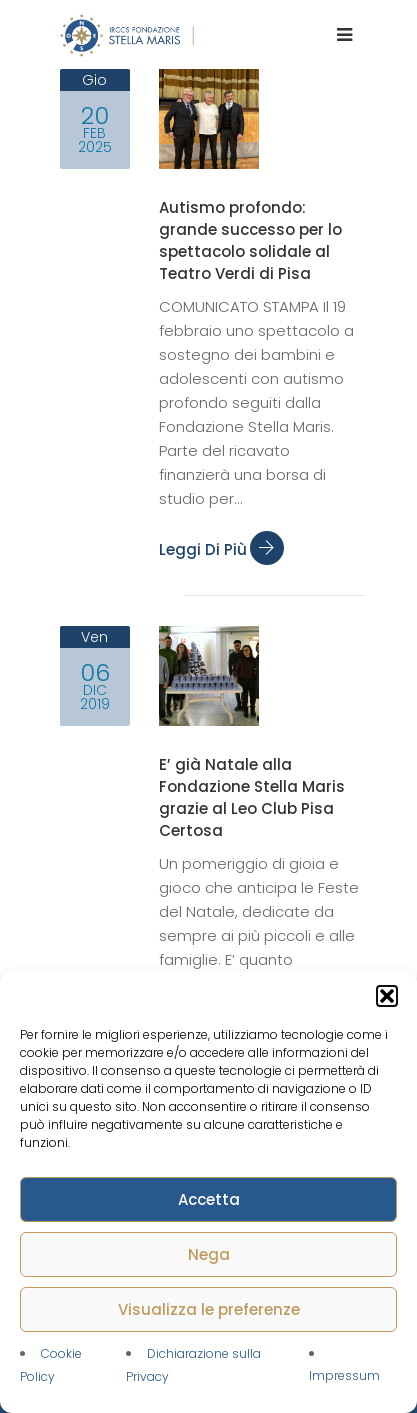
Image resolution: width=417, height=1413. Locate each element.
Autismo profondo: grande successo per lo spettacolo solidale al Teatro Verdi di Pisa (250, 240)
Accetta (209, 1199)
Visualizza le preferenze (209, 1309)
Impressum (344, 1375)
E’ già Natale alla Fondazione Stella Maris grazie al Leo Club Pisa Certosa (252, 797)
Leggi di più (221, 549)
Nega (209, 1254)
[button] (387, 996)
